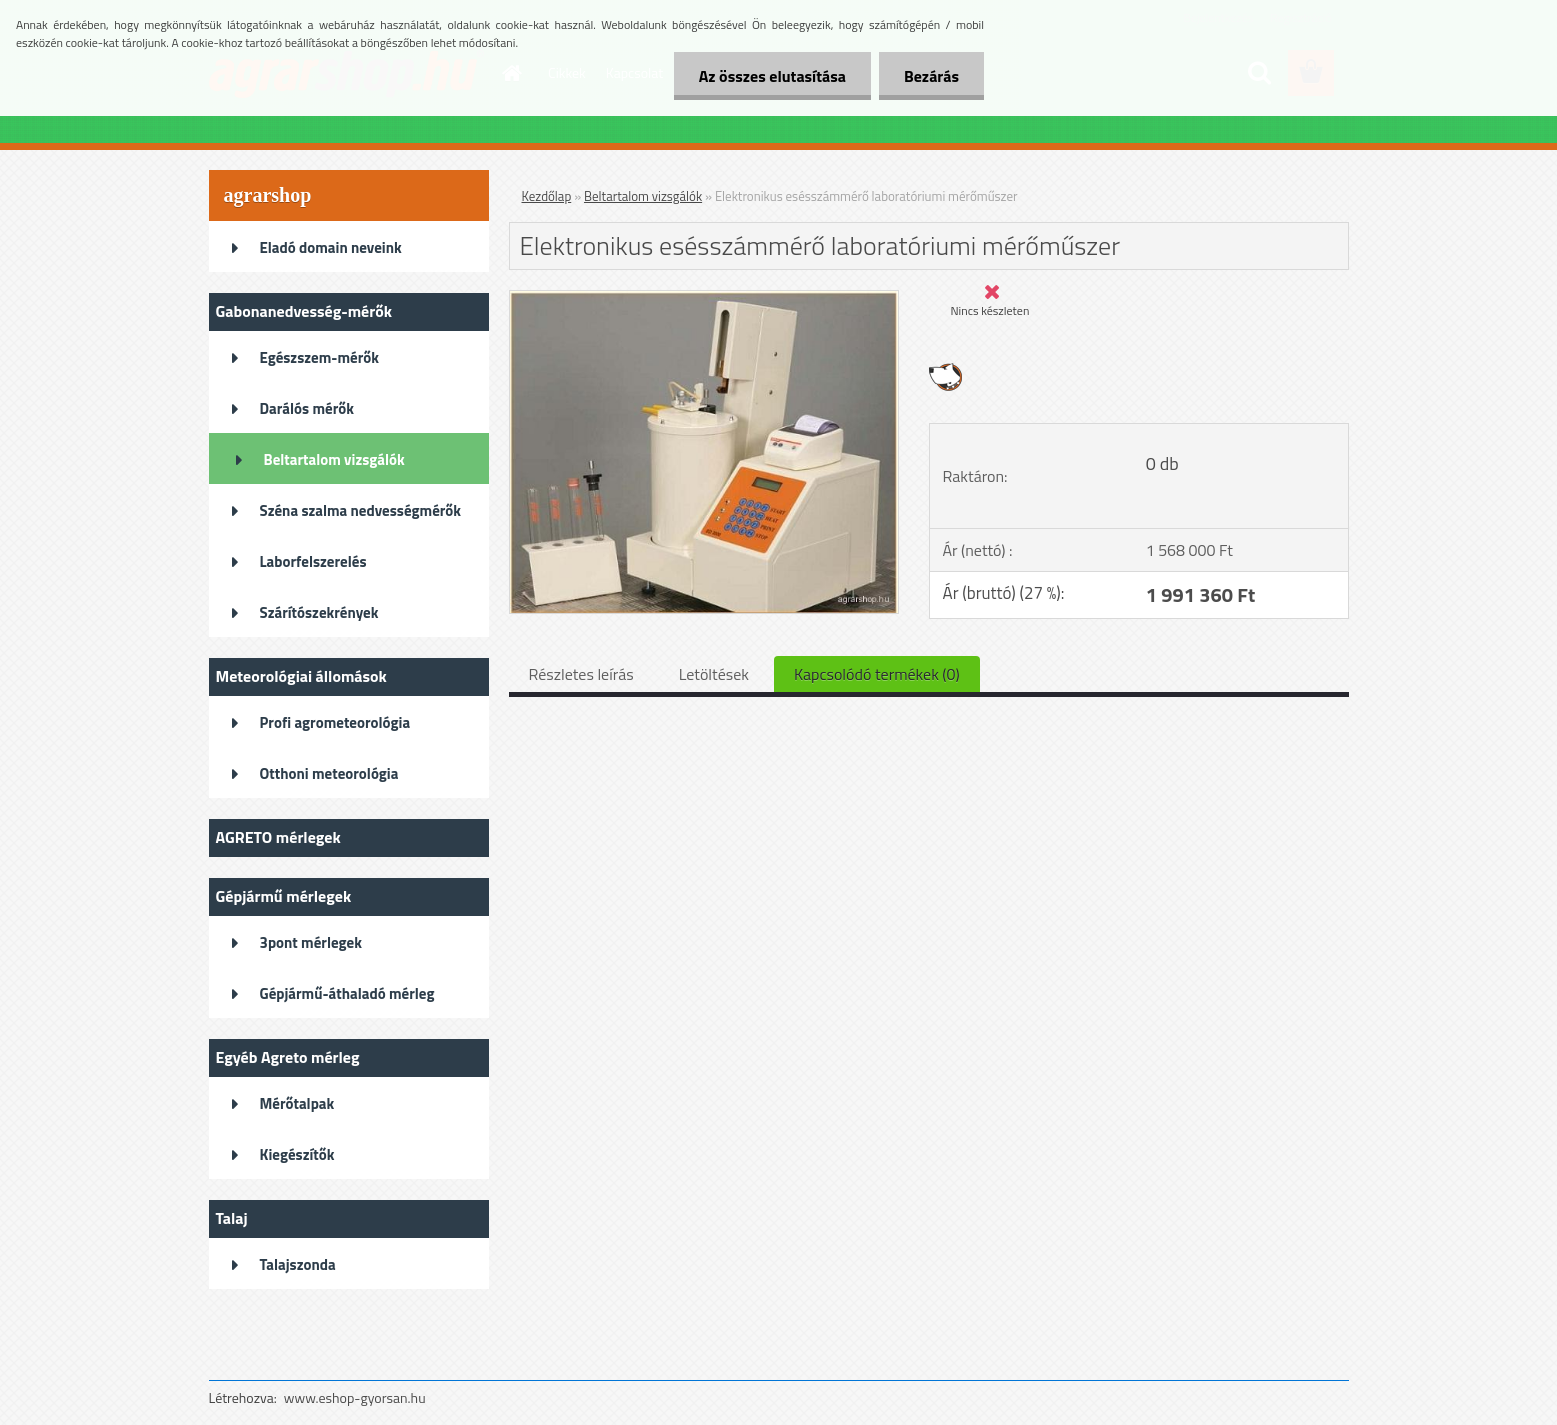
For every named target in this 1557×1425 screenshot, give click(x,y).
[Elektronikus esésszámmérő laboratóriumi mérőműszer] (704, 299)
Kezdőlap (547, 196)
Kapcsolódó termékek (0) (877, 674)
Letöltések (714, 674)
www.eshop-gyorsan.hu (355, 1397)
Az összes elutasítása (772, 76)
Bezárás (931, 76)
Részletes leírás (581, 674)
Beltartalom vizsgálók (643, 196)
